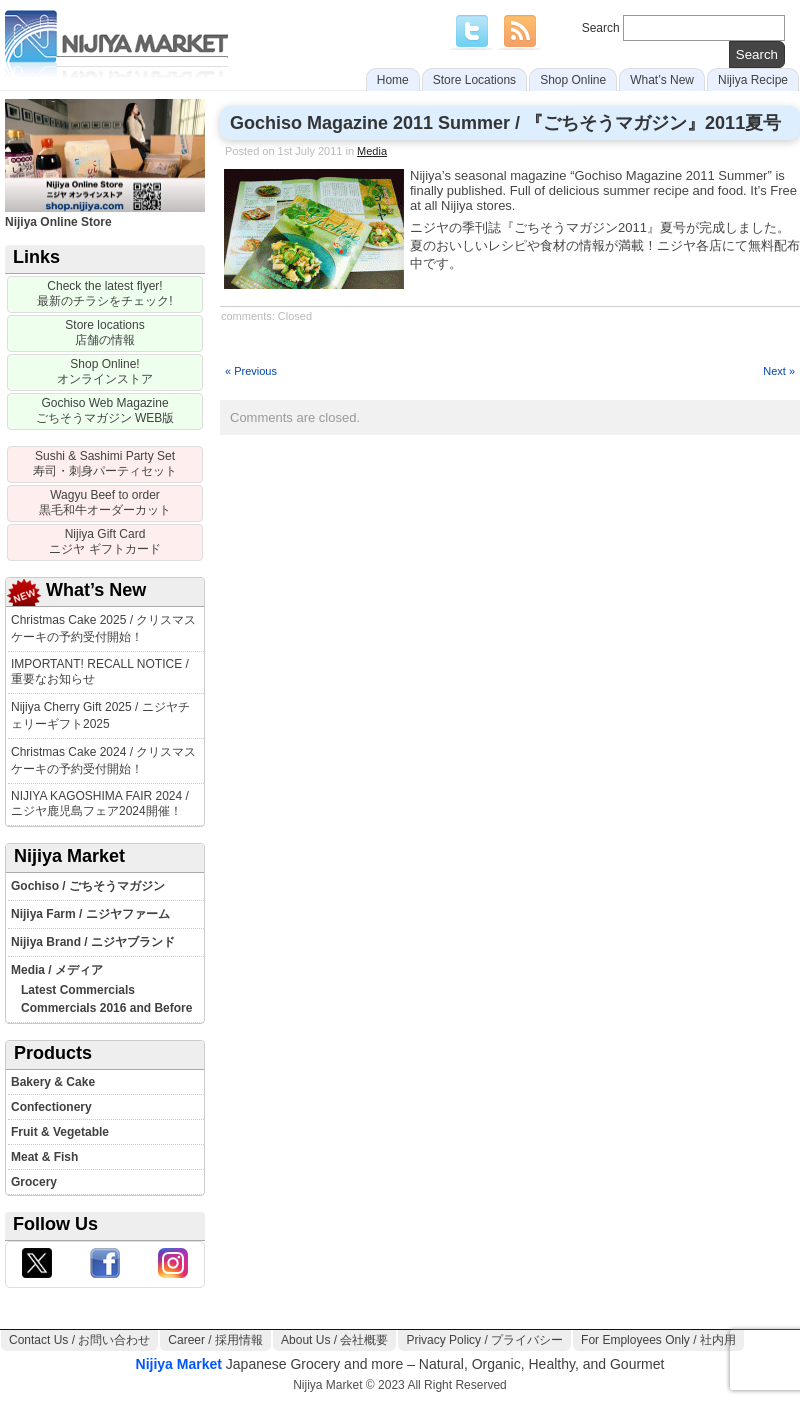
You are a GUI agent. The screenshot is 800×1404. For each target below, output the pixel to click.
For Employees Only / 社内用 (658, 1340)
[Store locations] (105, 333)
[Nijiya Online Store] (105, 372)
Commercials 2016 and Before (106, 1008)
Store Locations (474, 80)
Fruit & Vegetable (60, 1132)
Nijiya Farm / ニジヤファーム (90, 914)
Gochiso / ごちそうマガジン (88, 886)
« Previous (251, 371)
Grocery (34, 1182)
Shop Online (573, 80)
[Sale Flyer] (105, 294)
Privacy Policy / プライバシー (484, 1340)
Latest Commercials (78, 990)
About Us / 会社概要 (334, 1340)
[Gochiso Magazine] (105, 411)
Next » (779, 371)
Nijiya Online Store (105, 215)
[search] (757, 54)
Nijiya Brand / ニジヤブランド (93, 942)
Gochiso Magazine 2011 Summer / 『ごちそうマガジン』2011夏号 (505, 123)
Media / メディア (57, 970)
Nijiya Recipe (753, 80)
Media (372, 151)
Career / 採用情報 (215, 1340)
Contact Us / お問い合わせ (79, 1340)
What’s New (662, 80)
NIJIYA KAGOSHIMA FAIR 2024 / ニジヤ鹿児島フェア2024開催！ (100, 803)
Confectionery (51, 1107)
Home (393, 80)
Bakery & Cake (53, 1082)
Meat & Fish (44, 1157)
